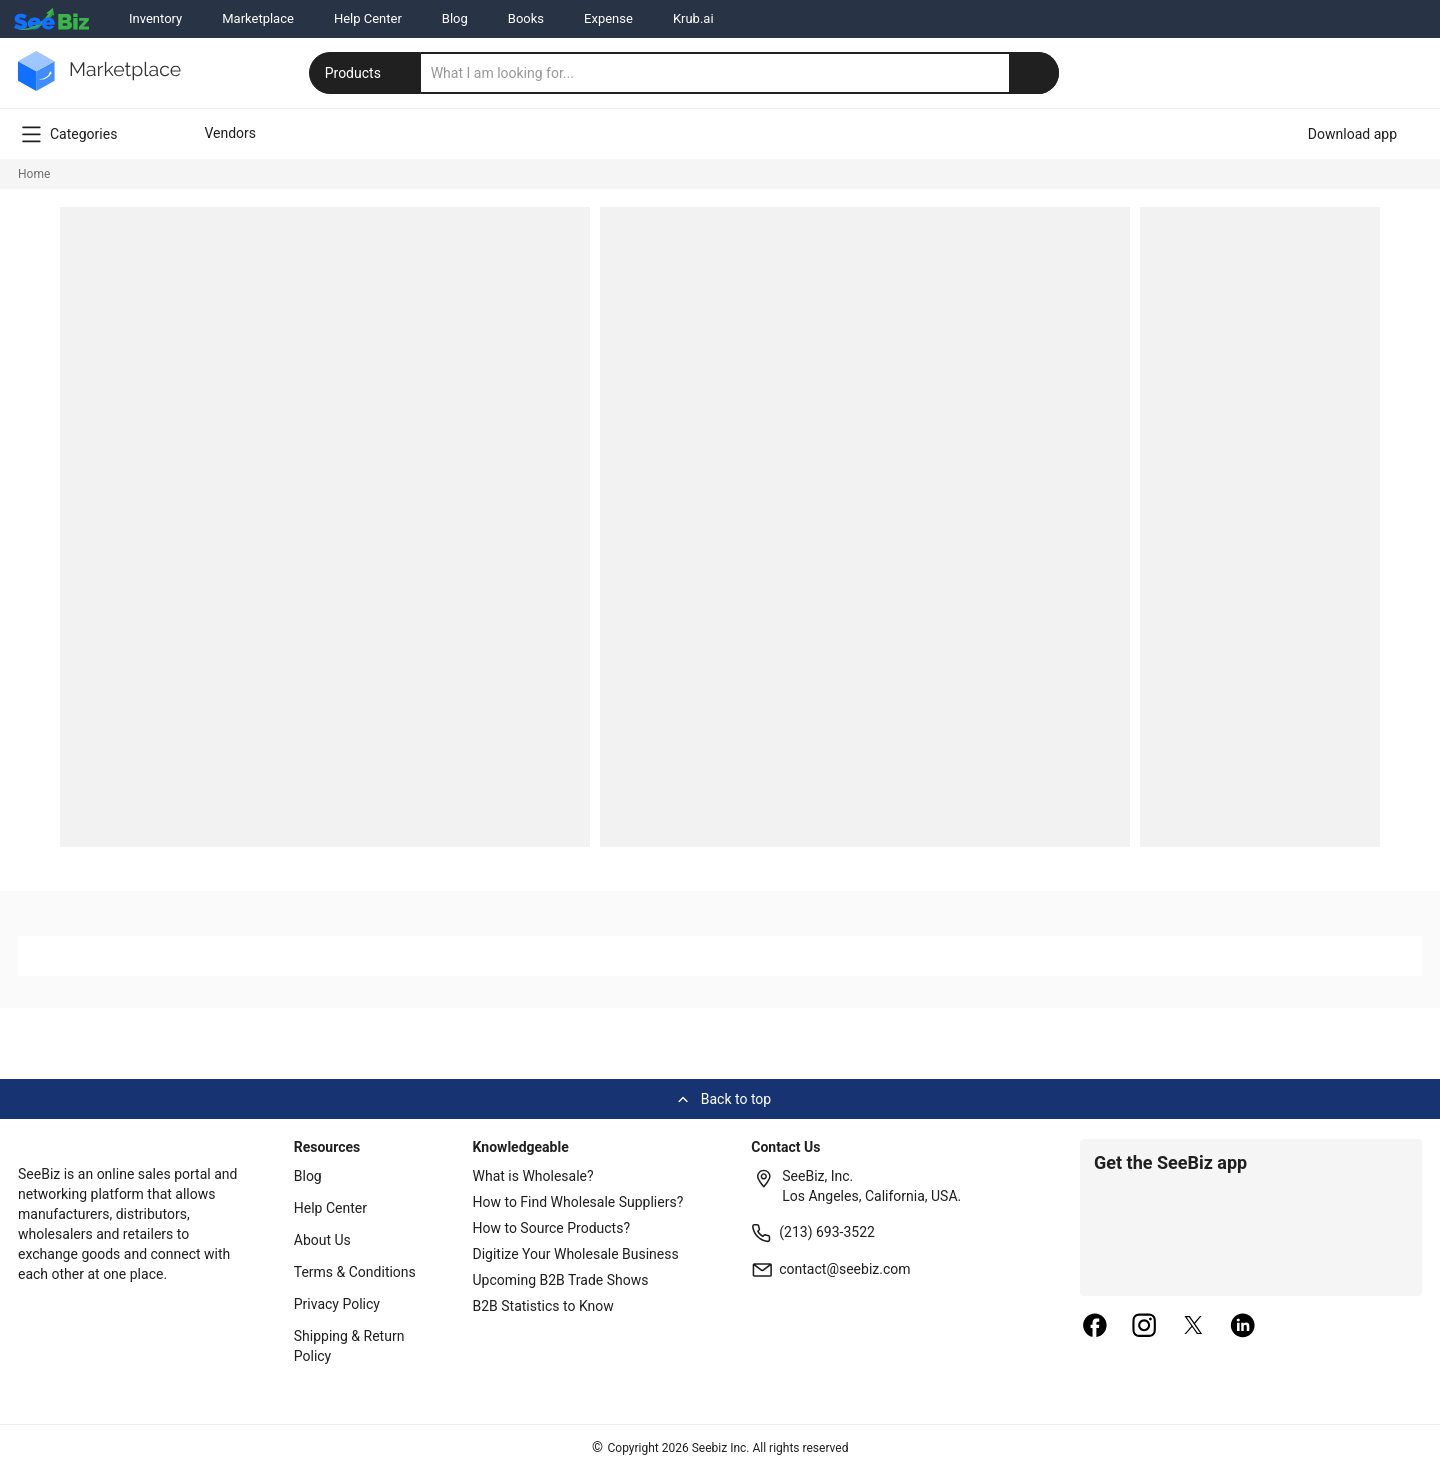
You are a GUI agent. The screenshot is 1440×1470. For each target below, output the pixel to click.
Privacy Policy (337, 1304)
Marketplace (258, 18)
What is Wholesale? (533, 1176)
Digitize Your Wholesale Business (576, 1254)
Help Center (368, 18)
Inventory (155, 18)
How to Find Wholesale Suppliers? (578, 1202)
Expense (608, 18)
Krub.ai (693, 18)
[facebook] (1095, 1327)
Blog (455, 18)
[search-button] (1034, 73)
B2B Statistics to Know (543, 1306)
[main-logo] (99, 85)
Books (526, 18)
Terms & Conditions (355, 1272)
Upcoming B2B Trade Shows (561, 1280)
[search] (740, 73)
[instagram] (1144, 1327)
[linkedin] (1243, 1327)
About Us (322, 1240)
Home (34, 174)
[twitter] (1194, 1327)
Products (367, 73)
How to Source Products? (552, 1228)
